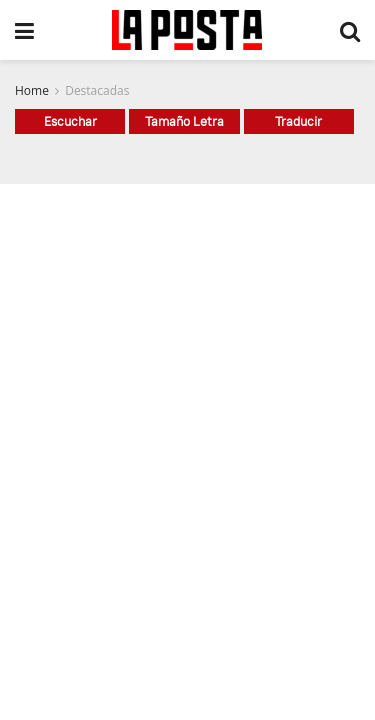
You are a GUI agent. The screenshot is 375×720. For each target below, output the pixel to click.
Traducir (298, 121)
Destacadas (97, 90)
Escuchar (70, 121)
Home (32, 90)
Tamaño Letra (184, 121)
